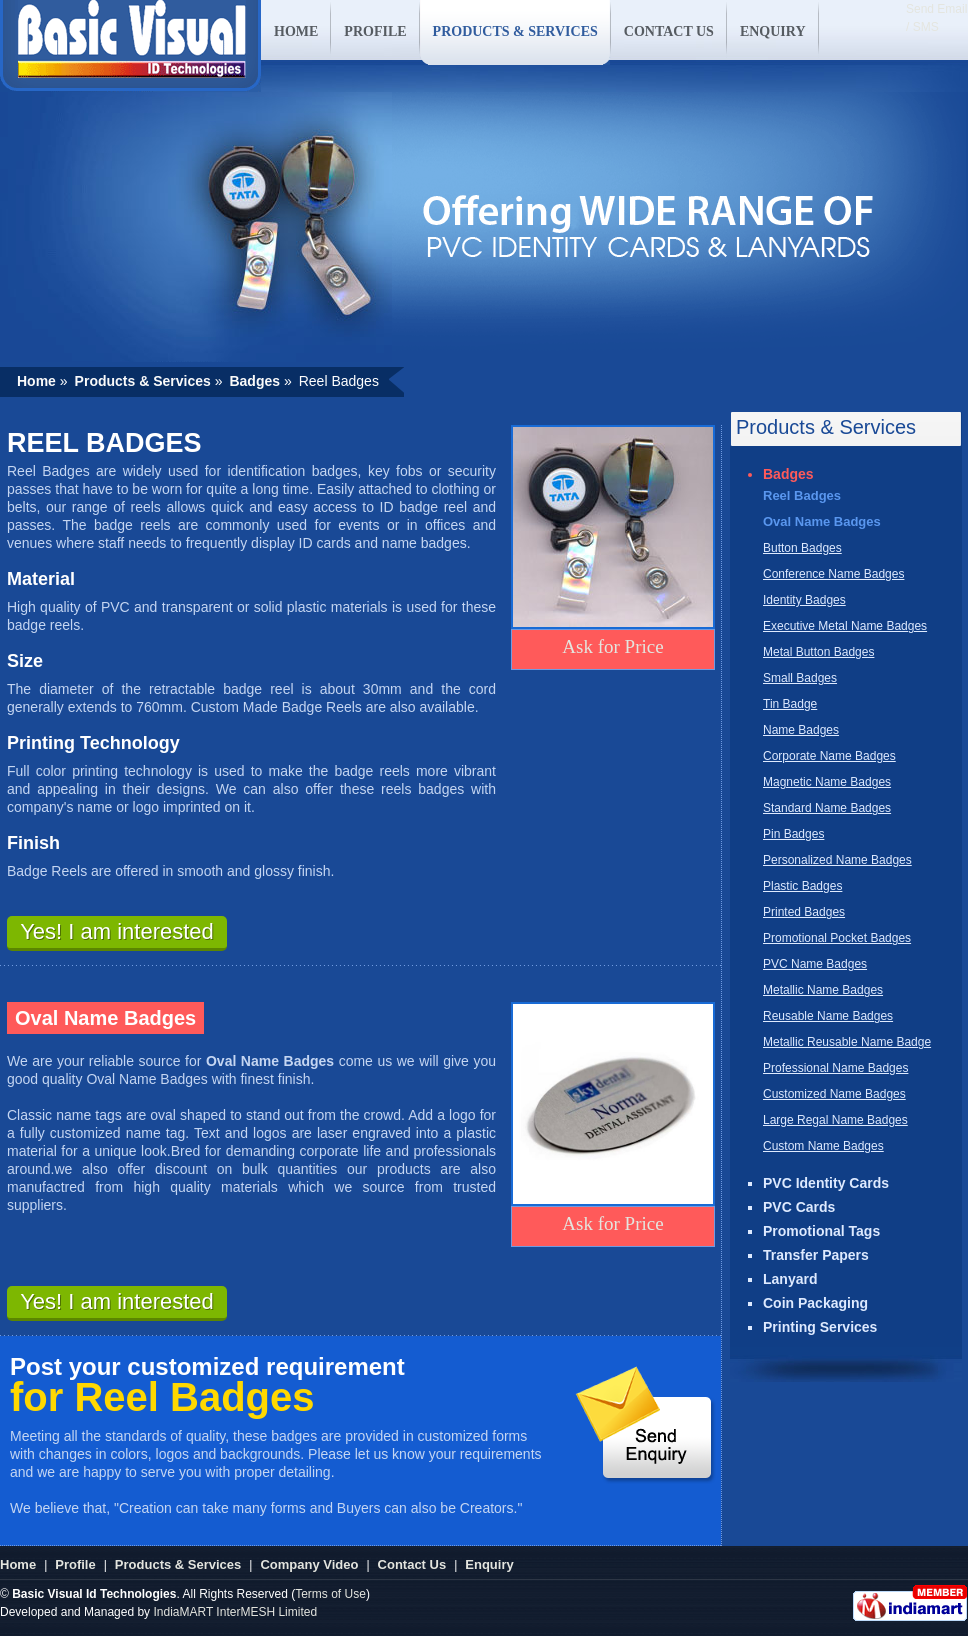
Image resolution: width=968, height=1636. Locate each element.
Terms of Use (330, 1594)
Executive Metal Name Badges (845, 626)
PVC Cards (799, 1207)
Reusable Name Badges (828, 1016)
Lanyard (790, 1279)
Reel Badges (802, 495)
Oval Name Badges (822, 521)
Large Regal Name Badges (835, 1120)
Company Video (309, 1564)
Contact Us (412, 1564)
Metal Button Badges (818, 652)
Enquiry (489, 1564)
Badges (788, 474)
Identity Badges (804, 600)
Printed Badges (804, 912)
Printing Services (820, 1327)
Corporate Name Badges (829, 756)
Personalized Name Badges (837, 860)
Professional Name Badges (835, 1068)
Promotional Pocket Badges (837, 938)
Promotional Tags (821, 1231)
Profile (75, 1564)
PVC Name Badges (815, 964)
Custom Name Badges (823, 1146)
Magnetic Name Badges (827, 782)
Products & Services (178, 1564)
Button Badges (802, 548)
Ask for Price (612, 646)
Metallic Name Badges (823, 990)
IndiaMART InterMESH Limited (235, 1612)
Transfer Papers (816, 1255)
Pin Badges (793, 834)
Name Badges (801, 730)
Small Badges (800, 678)
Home (18, 1564)
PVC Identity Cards (826, 1183)
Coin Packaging (815, 1303)
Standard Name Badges (827, 808)
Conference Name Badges (833, 574)
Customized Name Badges (834, 1094)
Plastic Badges (802, 886)
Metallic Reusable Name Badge (847, 1042)
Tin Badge (790, 704)
